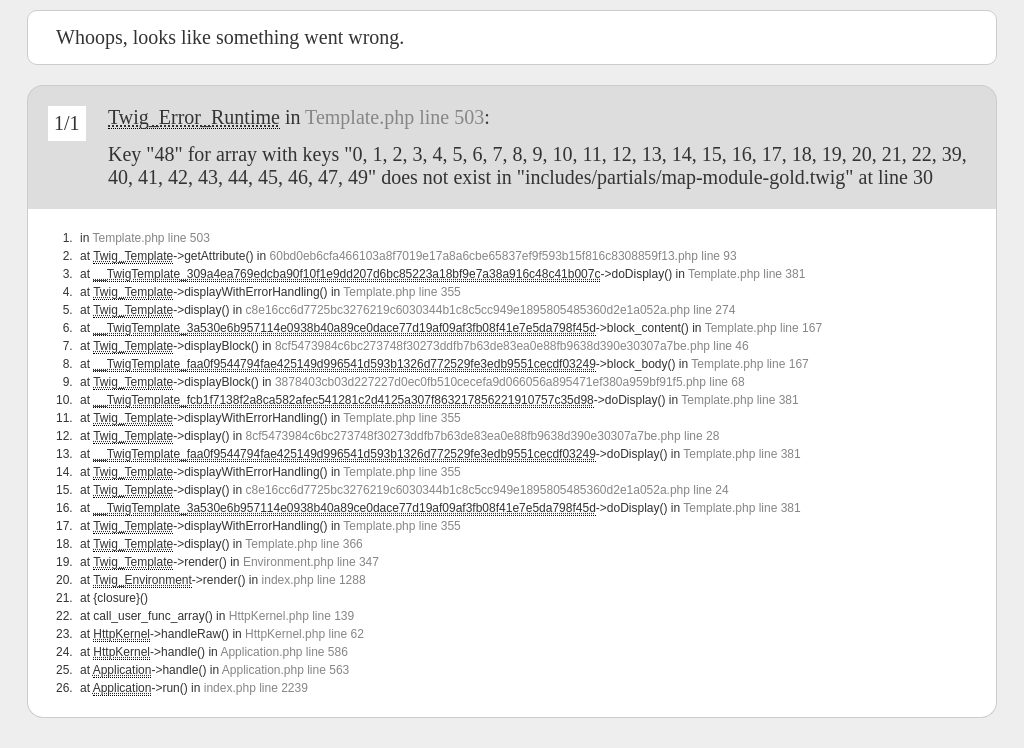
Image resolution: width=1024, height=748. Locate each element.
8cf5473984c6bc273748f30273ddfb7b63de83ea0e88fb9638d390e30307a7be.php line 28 (483, 436)
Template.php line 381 (746, 274)
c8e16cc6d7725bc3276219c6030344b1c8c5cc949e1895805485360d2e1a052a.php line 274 (491, 310)
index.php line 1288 (314, 580)
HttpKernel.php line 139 (291, 616)
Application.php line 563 (285, 670)
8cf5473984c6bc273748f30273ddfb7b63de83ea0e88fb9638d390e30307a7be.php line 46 (512, 346)
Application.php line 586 (283, 652)
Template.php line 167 (763, 328)
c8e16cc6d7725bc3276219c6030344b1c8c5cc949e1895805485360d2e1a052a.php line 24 (487, 490)
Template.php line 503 (394, 117)
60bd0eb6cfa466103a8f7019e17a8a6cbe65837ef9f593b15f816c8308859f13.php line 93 (503, 256)
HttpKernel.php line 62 (304, 634)
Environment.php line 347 (311, 562)
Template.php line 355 (401, 292)
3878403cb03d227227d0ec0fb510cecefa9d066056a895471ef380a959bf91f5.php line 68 (510, 382)
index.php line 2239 (256, 688)
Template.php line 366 (303, 544)
